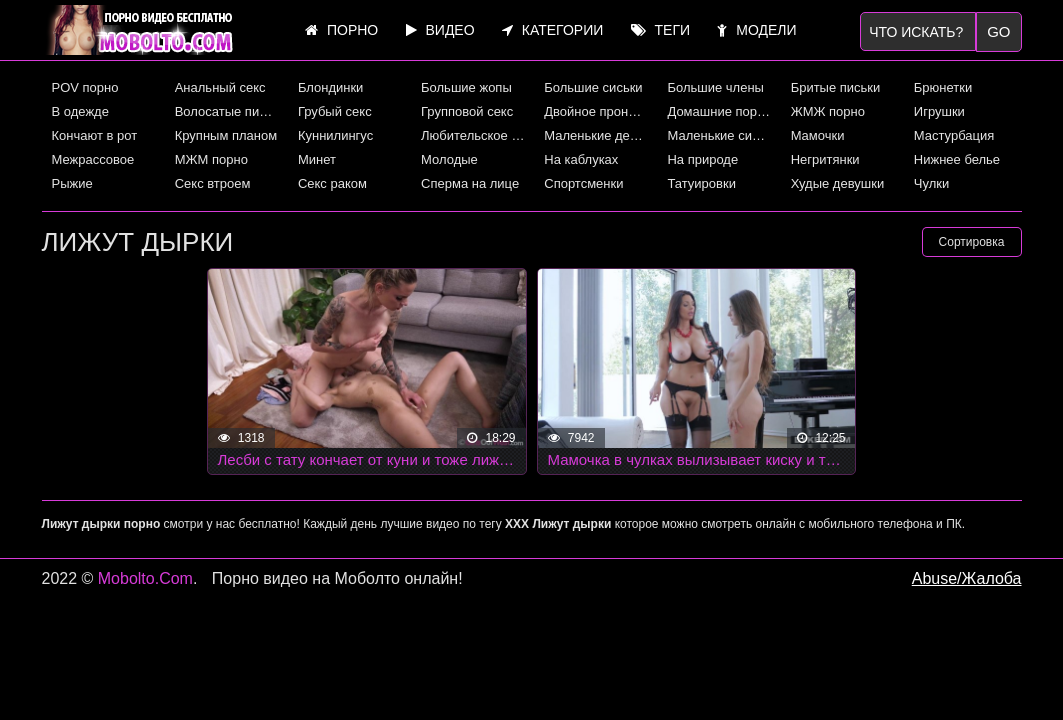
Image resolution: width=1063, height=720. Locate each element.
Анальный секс (220, 87)
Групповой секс (467, 111)
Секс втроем (213, 183)
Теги (660, 30)
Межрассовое (93, 159)
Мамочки (818, 135)
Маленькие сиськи (721, 135)
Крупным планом (226, 135)
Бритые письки (836, 87)
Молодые (449, 159)
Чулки (931, 183)
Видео (440, 30)
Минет (317, 159)
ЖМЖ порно (828, 111)
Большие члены (715, 87)
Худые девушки (838, 183)
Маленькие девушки (598, 135)
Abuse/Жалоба (967, 578)
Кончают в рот (95, 135)
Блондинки (331, 87)
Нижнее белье (957, 159)
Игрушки (939, 111)
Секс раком (332, 183)
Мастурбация (954, 135)
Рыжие (72, 183)
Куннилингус (335, 135)
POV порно (85, 87)
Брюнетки (943, 87)
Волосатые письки (229, 111)
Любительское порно (475, 135)
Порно (341, 30)
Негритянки (825, 159)
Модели (756, 30)
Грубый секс (335, 111)
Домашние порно (719, 111)
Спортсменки (583, 183)
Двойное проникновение (598, 111)
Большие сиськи (593, 87)
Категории (552, 30)
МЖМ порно (211, 159)
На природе (702, 159)
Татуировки (701, 183)
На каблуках (581, 159)
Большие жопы (466, 87)
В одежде (80, 111)
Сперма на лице (470, 183)
